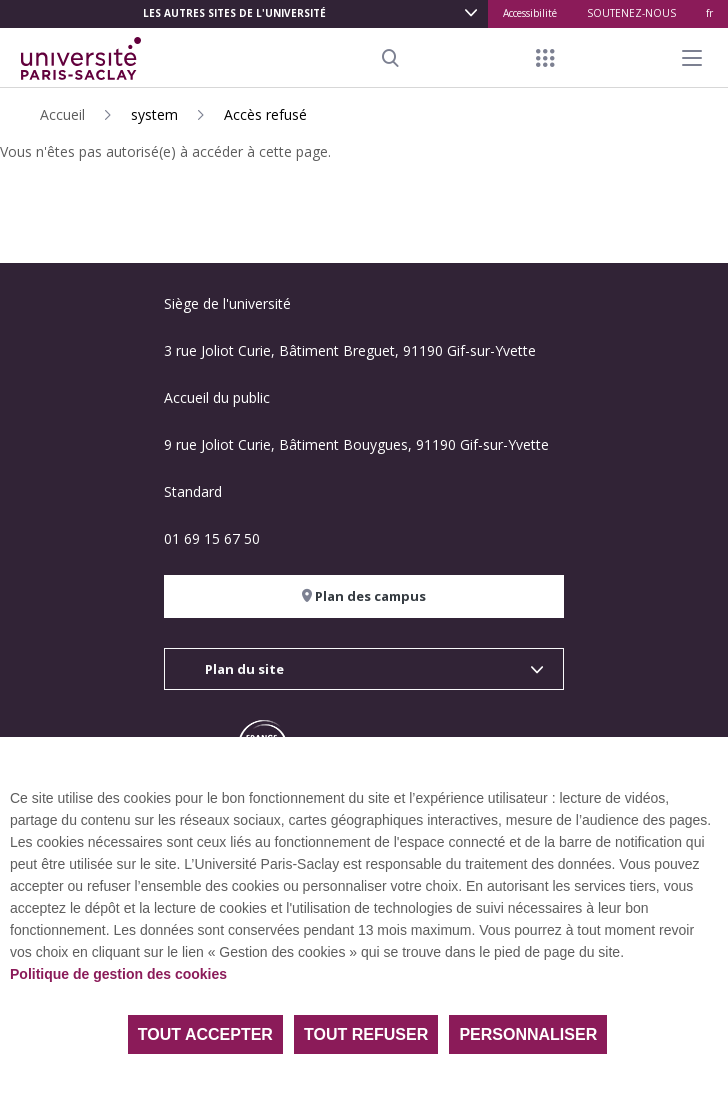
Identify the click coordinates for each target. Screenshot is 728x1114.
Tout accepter (205, 1034)
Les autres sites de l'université (234, 13)
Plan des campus (364, 596)
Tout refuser (366, 1034)
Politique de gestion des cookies (118, 974)
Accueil (62, 114)
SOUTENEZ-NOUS (631, 13)
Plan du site (244, 669)
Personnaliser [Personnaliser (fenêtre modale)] (528, 1034)
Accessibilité (530, 13)
